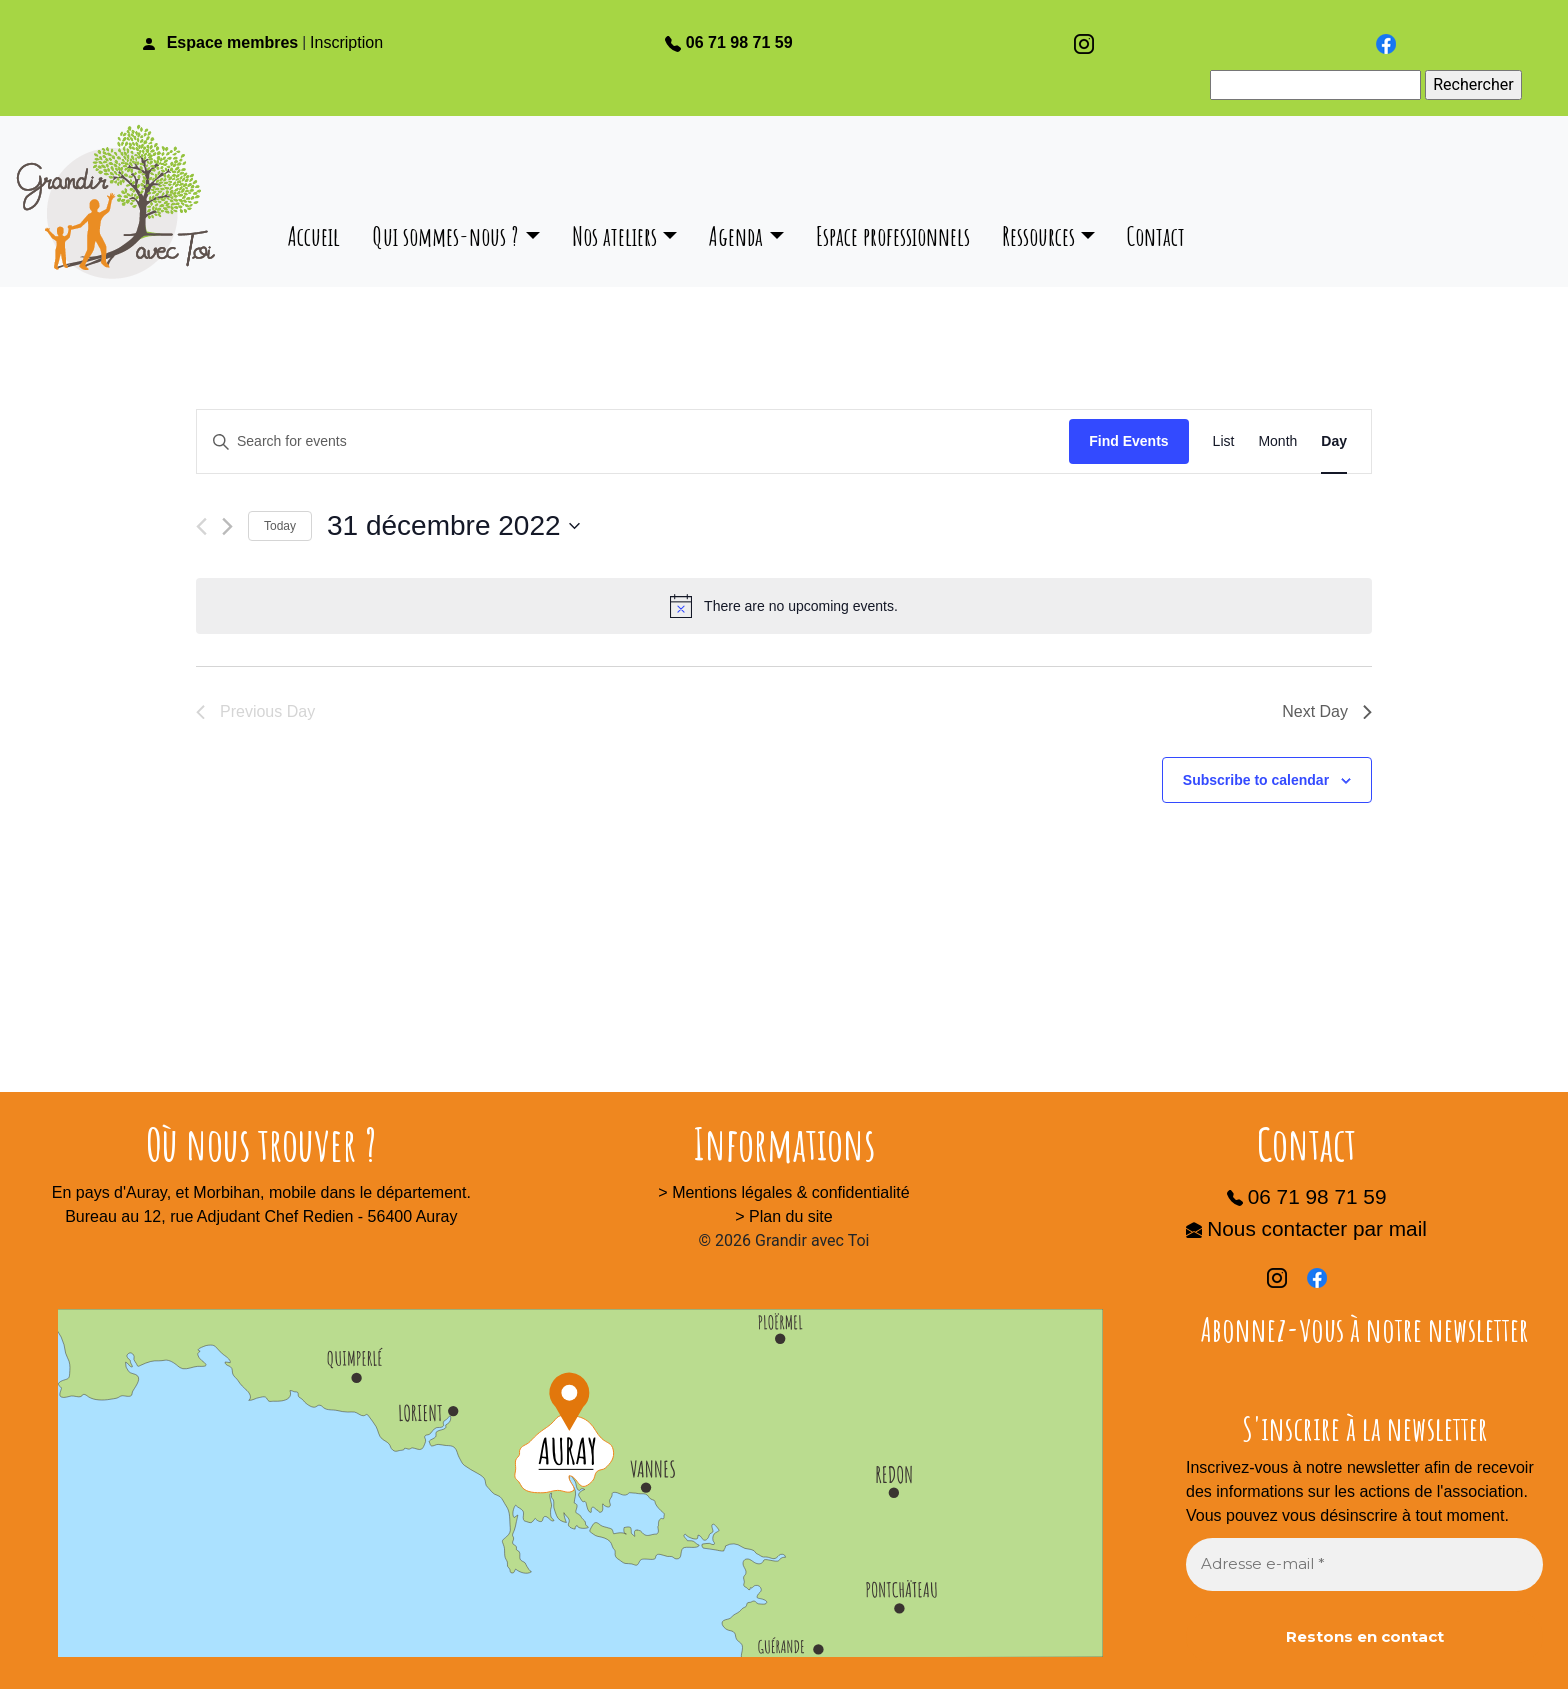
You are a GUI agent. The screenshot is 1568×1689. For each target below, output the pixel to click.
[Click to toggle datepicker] (453, 526)
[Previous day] (201, 526)
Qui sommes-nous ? (445, 236)
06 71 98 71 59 (729, 42)
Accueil (314, 236)
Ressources (1038, 236)
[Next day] (227, 526)
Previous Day (255, 711)
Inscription (346, 42)
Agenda (736, 236)
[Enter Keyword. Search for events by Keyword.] (633, 441)
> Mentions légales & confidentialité (783, 1192)
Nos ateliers (614, 236)
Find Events (1128, 441)
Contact (1156, 236)
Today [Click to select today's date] (280, 526)
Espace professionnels (893, 236)
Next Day (1327, 711)
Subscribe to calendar (1256, 780)
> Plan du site (783, 1216)
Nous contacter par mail (1306, 1228)
